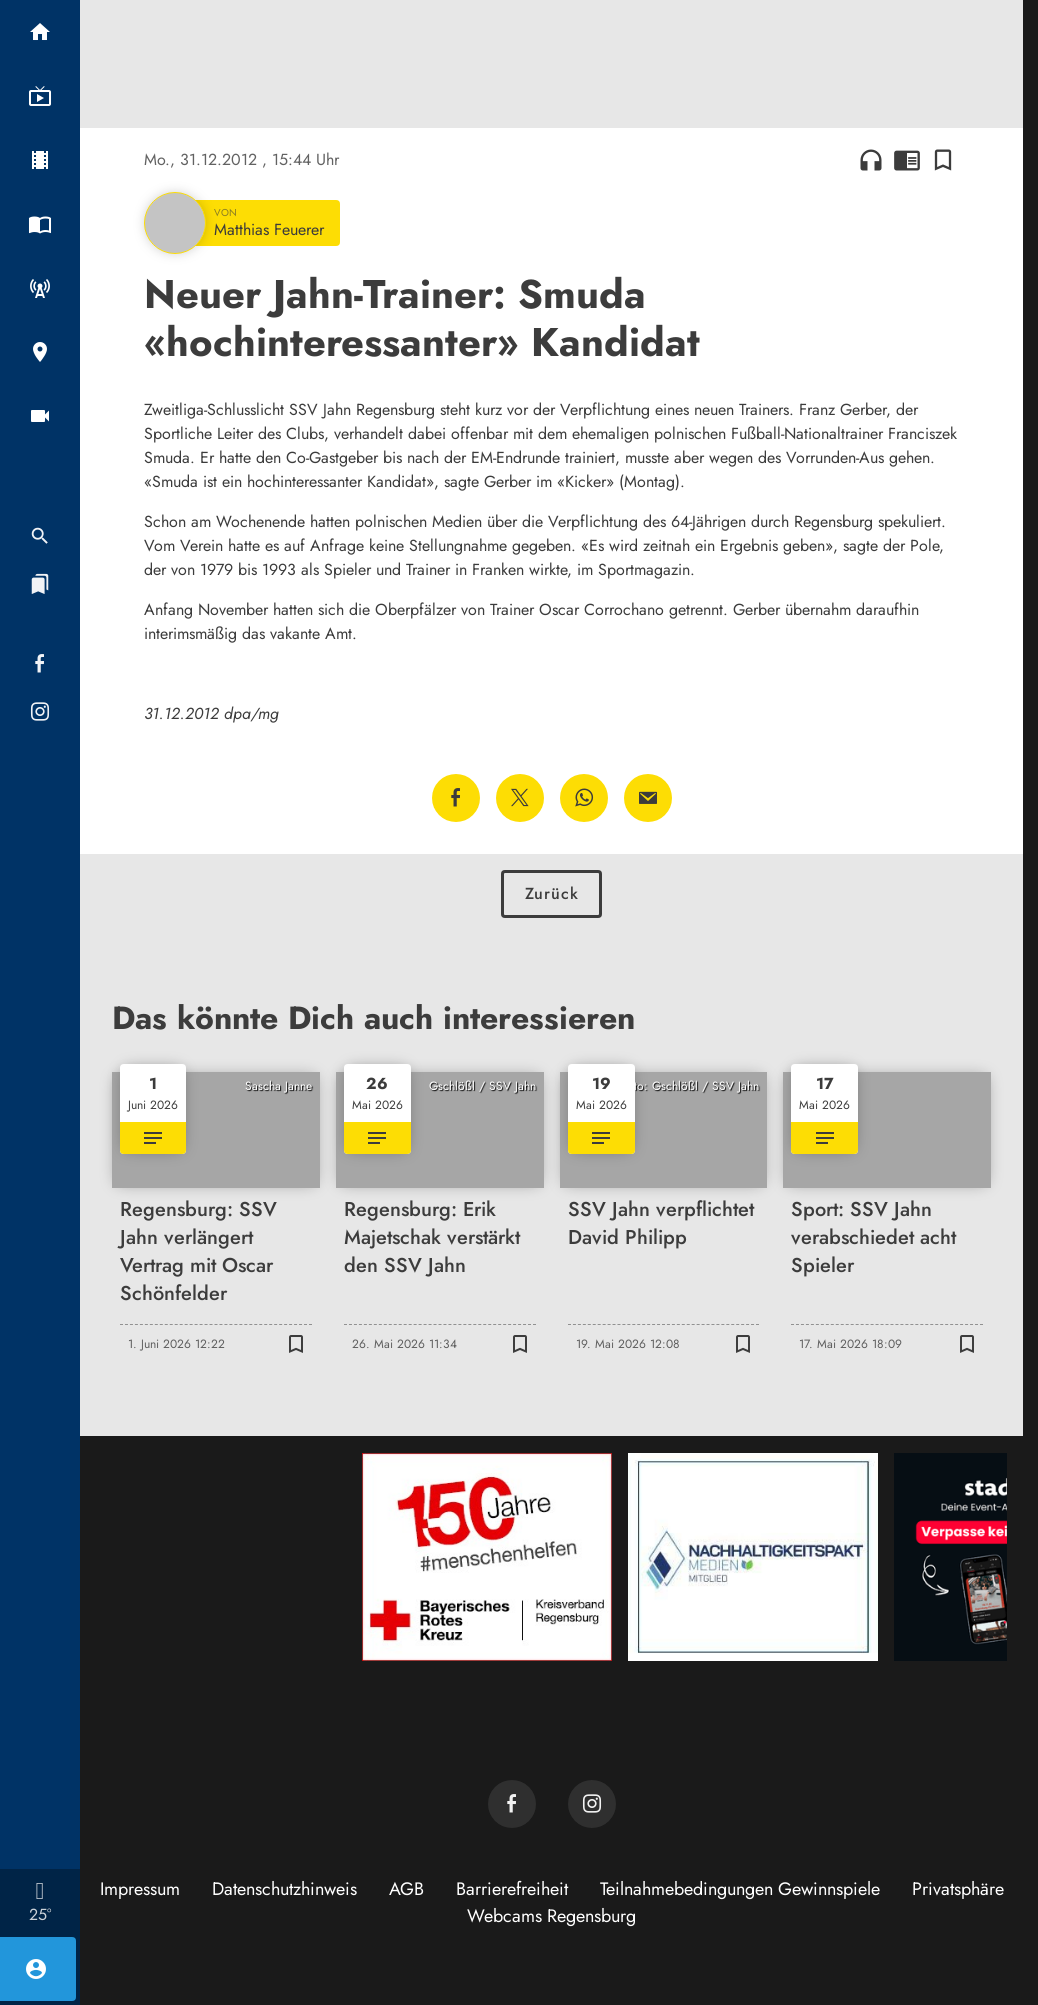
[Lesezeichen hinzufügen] (943, 160)
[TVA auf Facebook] (512, 1804)
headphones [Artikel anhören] (871, 160)
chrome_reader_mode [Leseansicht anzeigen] (907, 160)
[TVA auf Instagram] (592, 1804)
